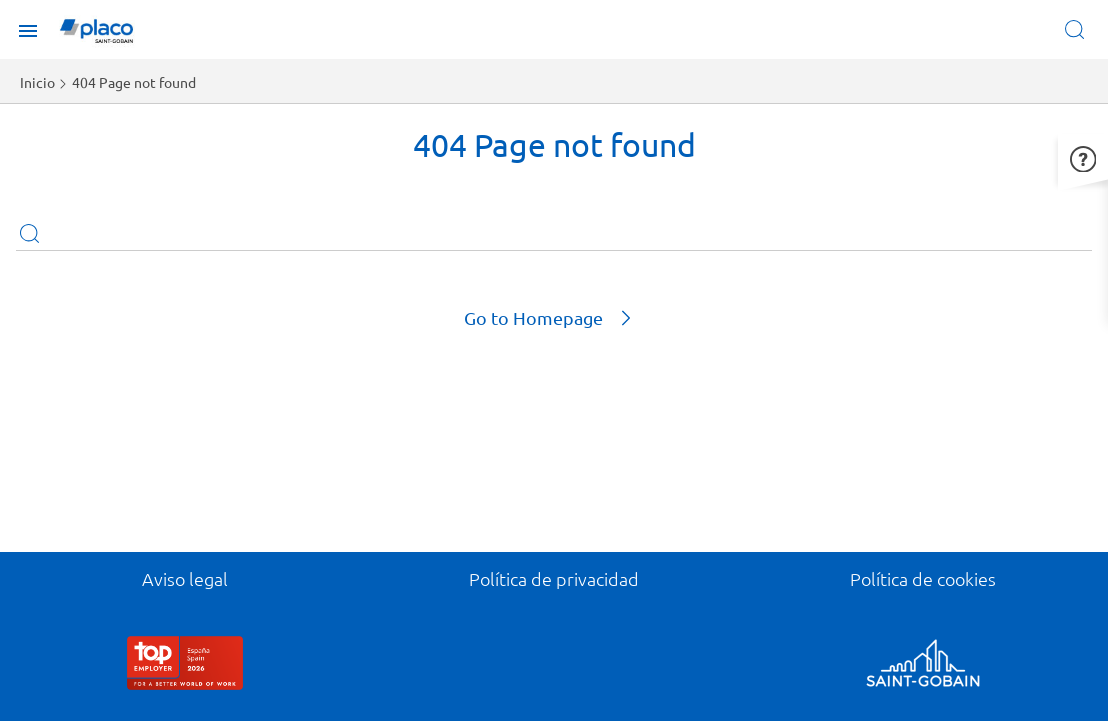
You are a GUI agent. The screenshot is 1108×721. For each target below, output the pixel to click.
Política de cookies (923, 578)
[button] (1083, 156)
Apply (29, 232)
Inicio (37, 82)
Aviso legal (185, 578)
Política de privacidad (554, 578)
